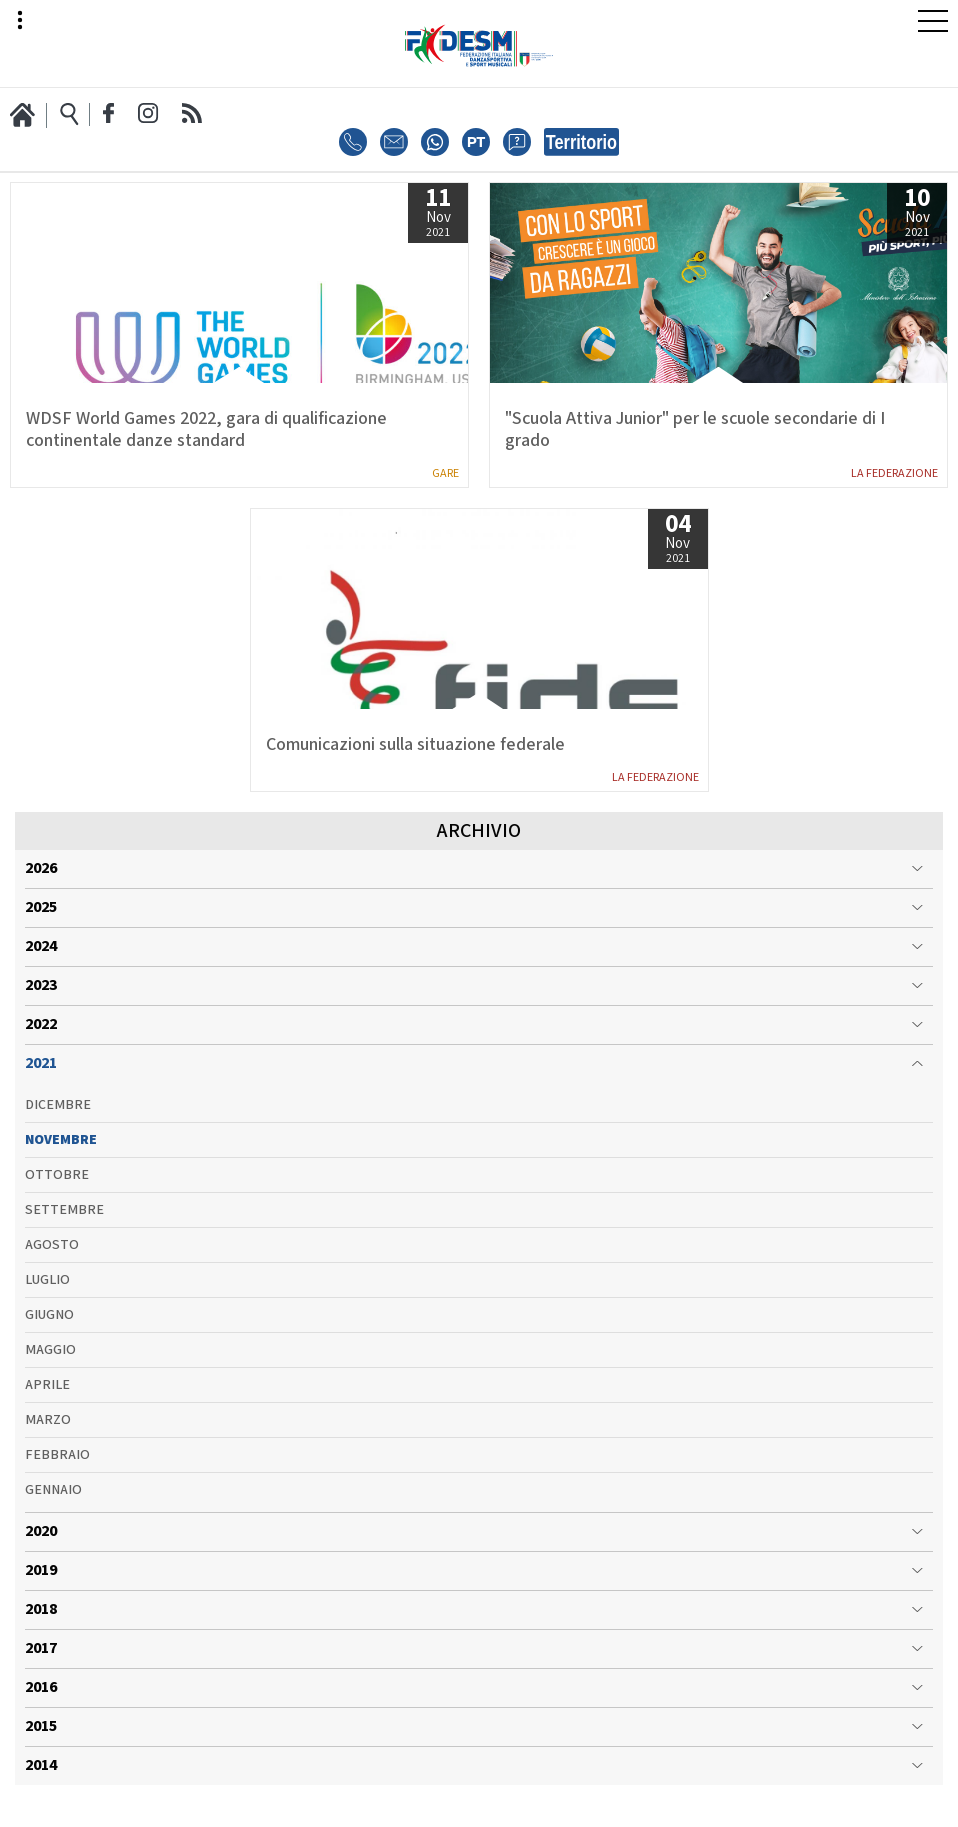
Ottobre (57, 1197)
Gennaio (53, 1512)
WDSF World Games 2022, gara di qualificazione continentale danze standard (206, 430)
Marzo (48, 1442)
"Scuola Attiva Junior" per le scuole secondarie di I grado (695, 430)
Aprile (47, 1407)
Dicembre (58, 1127)
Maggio (50, 1372)
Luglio (47, 1302)
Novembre (61, 1162)
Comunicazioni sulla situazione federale (415, 745)
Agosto (52, 1267)
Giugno (49, 1337)
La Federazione (894, 473)
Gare (445, 473)
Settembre (64, 1232)
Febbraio (57, 1477)
